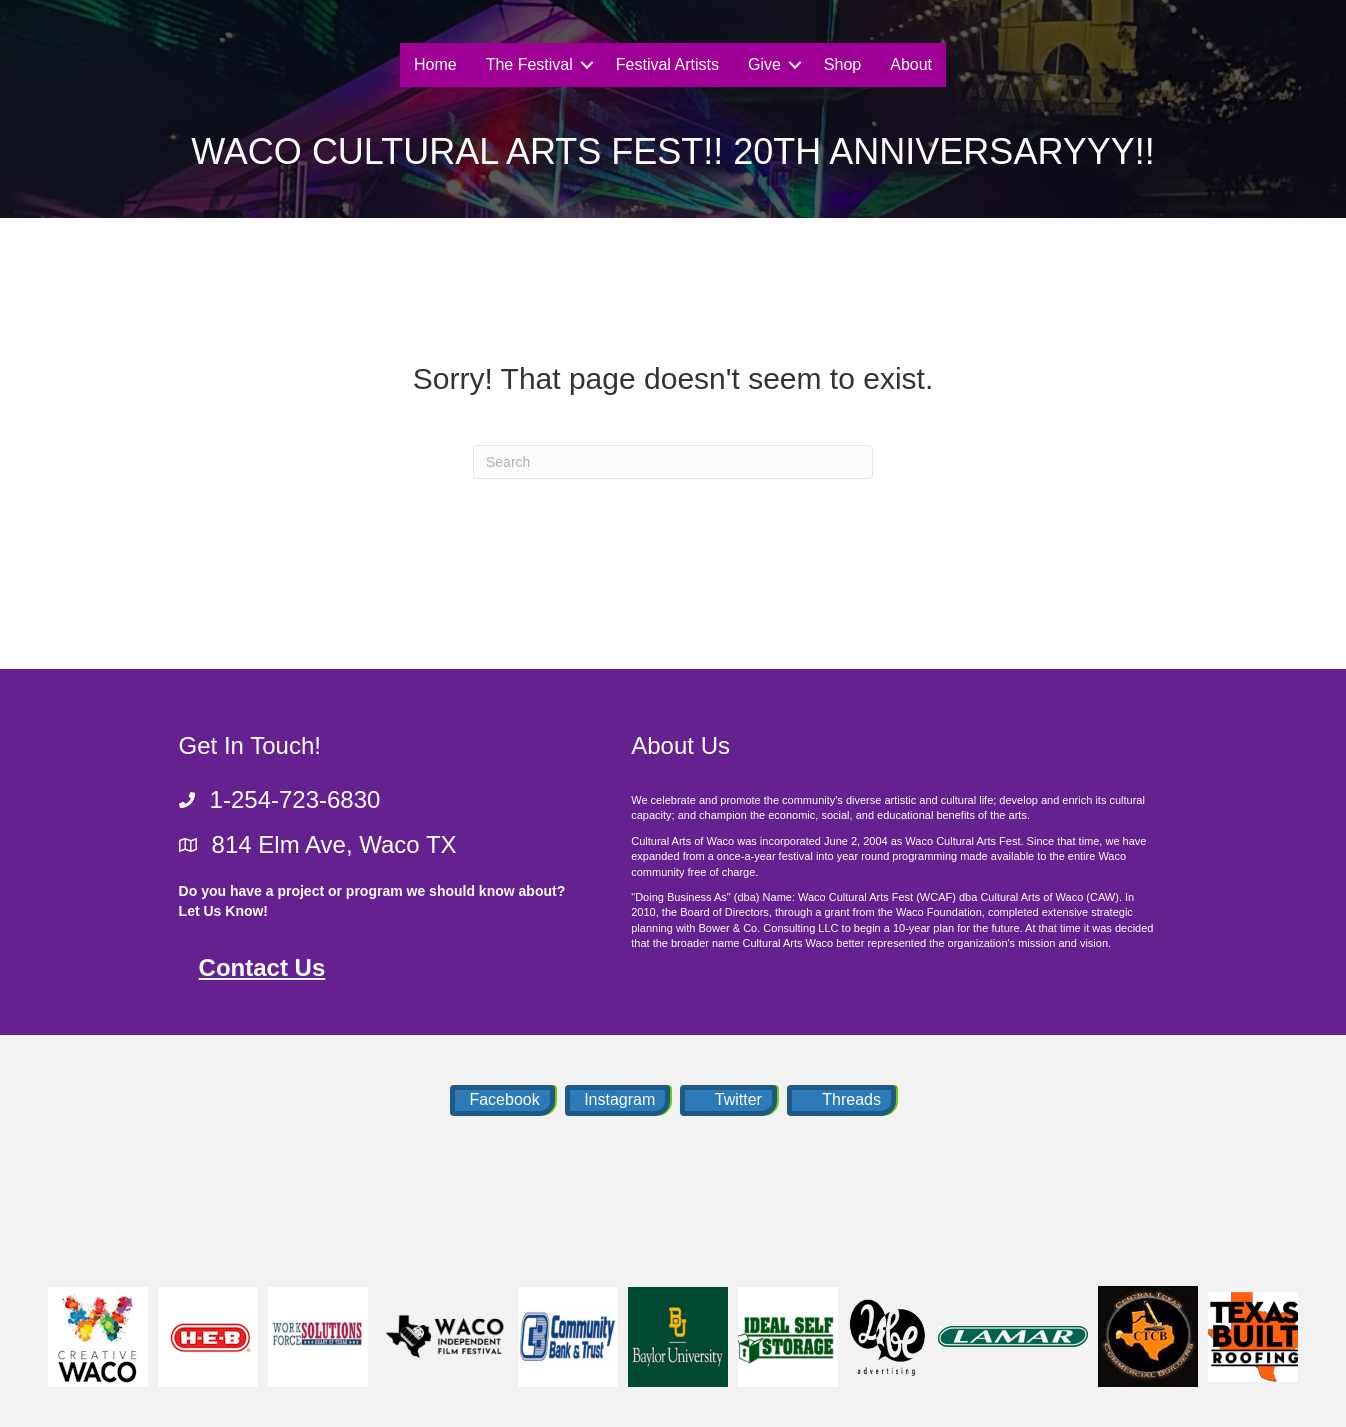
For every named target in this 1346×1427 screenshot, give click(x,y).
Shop (842, 64)
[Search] (673, 462)
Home (435, 64)
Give (764, 64)
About (911, 64)
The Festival (529, 64)
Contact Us (262, 967)
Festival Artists (667, 64)
